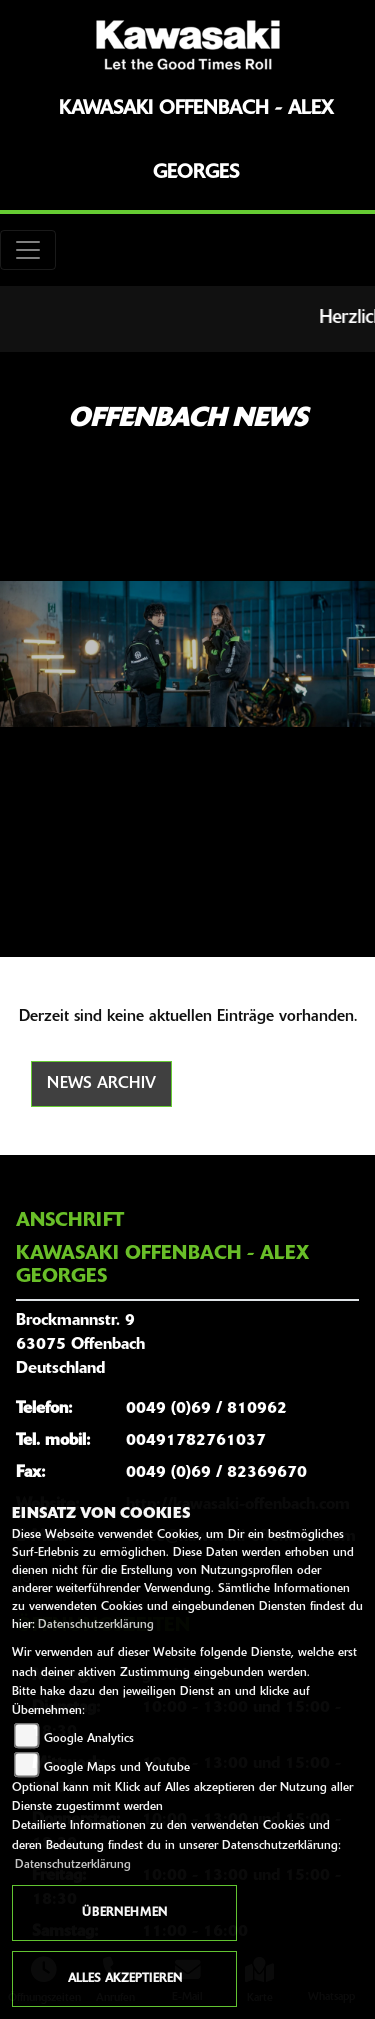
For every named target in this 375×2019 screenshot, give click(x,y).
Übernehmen (124, 1913)
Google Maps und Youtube (117, 1768)
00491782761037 (196, 1441)
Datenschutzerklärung (96, 1625)
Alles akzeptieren (125, 1979)
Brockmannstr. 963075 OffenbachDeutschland (80, 1345)
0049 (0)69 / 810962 (206, 1409)
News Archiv (101, 1084)
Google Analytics (89, 1739)
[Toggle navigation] (28, 250)
